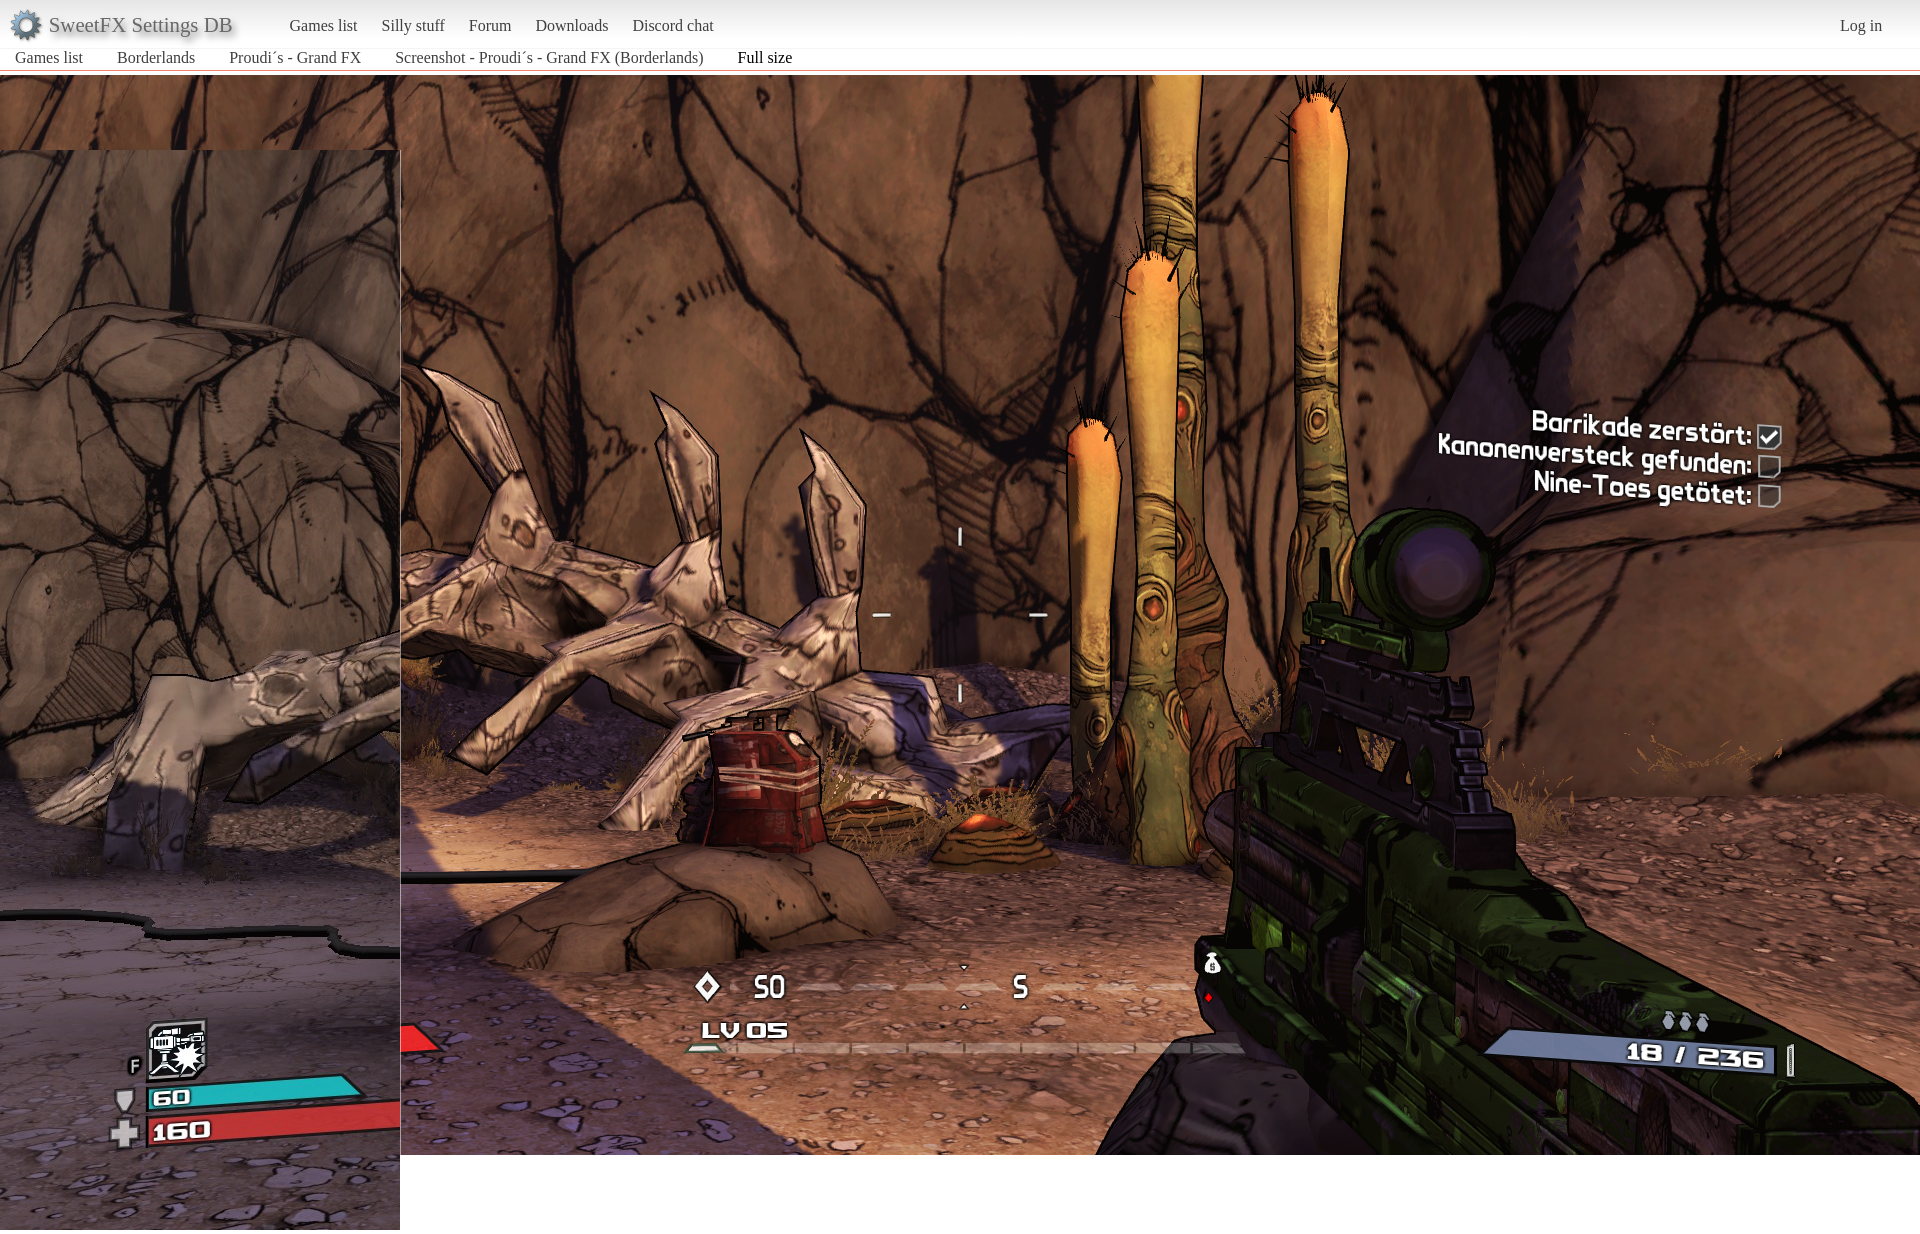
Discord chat (672, 25)
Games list (324, 25)
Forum (490, 25)
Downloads (571, 25)
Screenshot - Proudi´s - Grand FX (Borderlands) (549, 57)
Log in (1861, 25)
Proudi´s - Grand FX (295, 57)
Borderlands (156, 57)
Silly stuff (413, 25)
